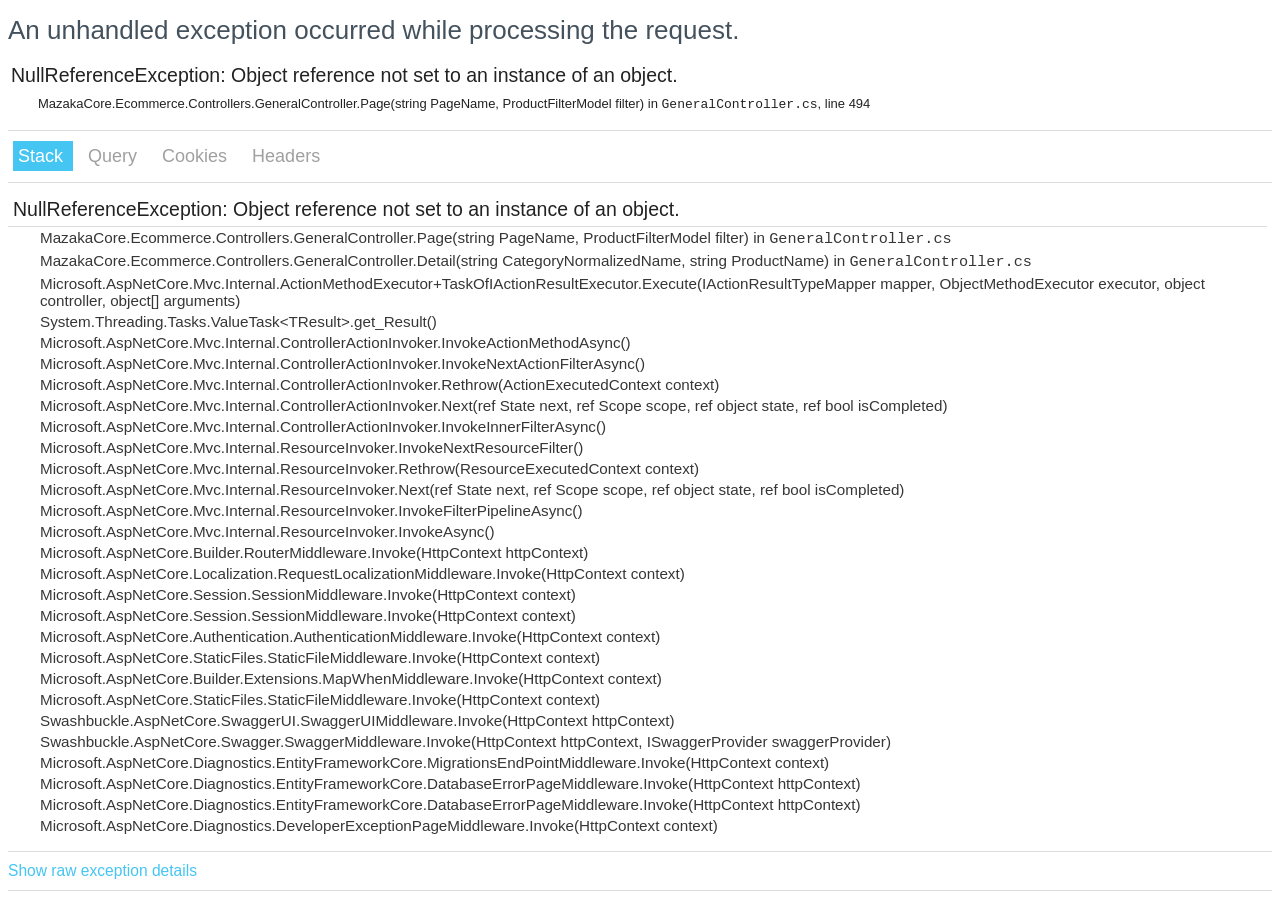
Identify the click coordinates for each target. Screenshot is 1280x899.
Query (115, 156)
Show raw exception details (102, 870)
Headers (286, 156)
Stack (43, 156)
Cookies (197, 156)
